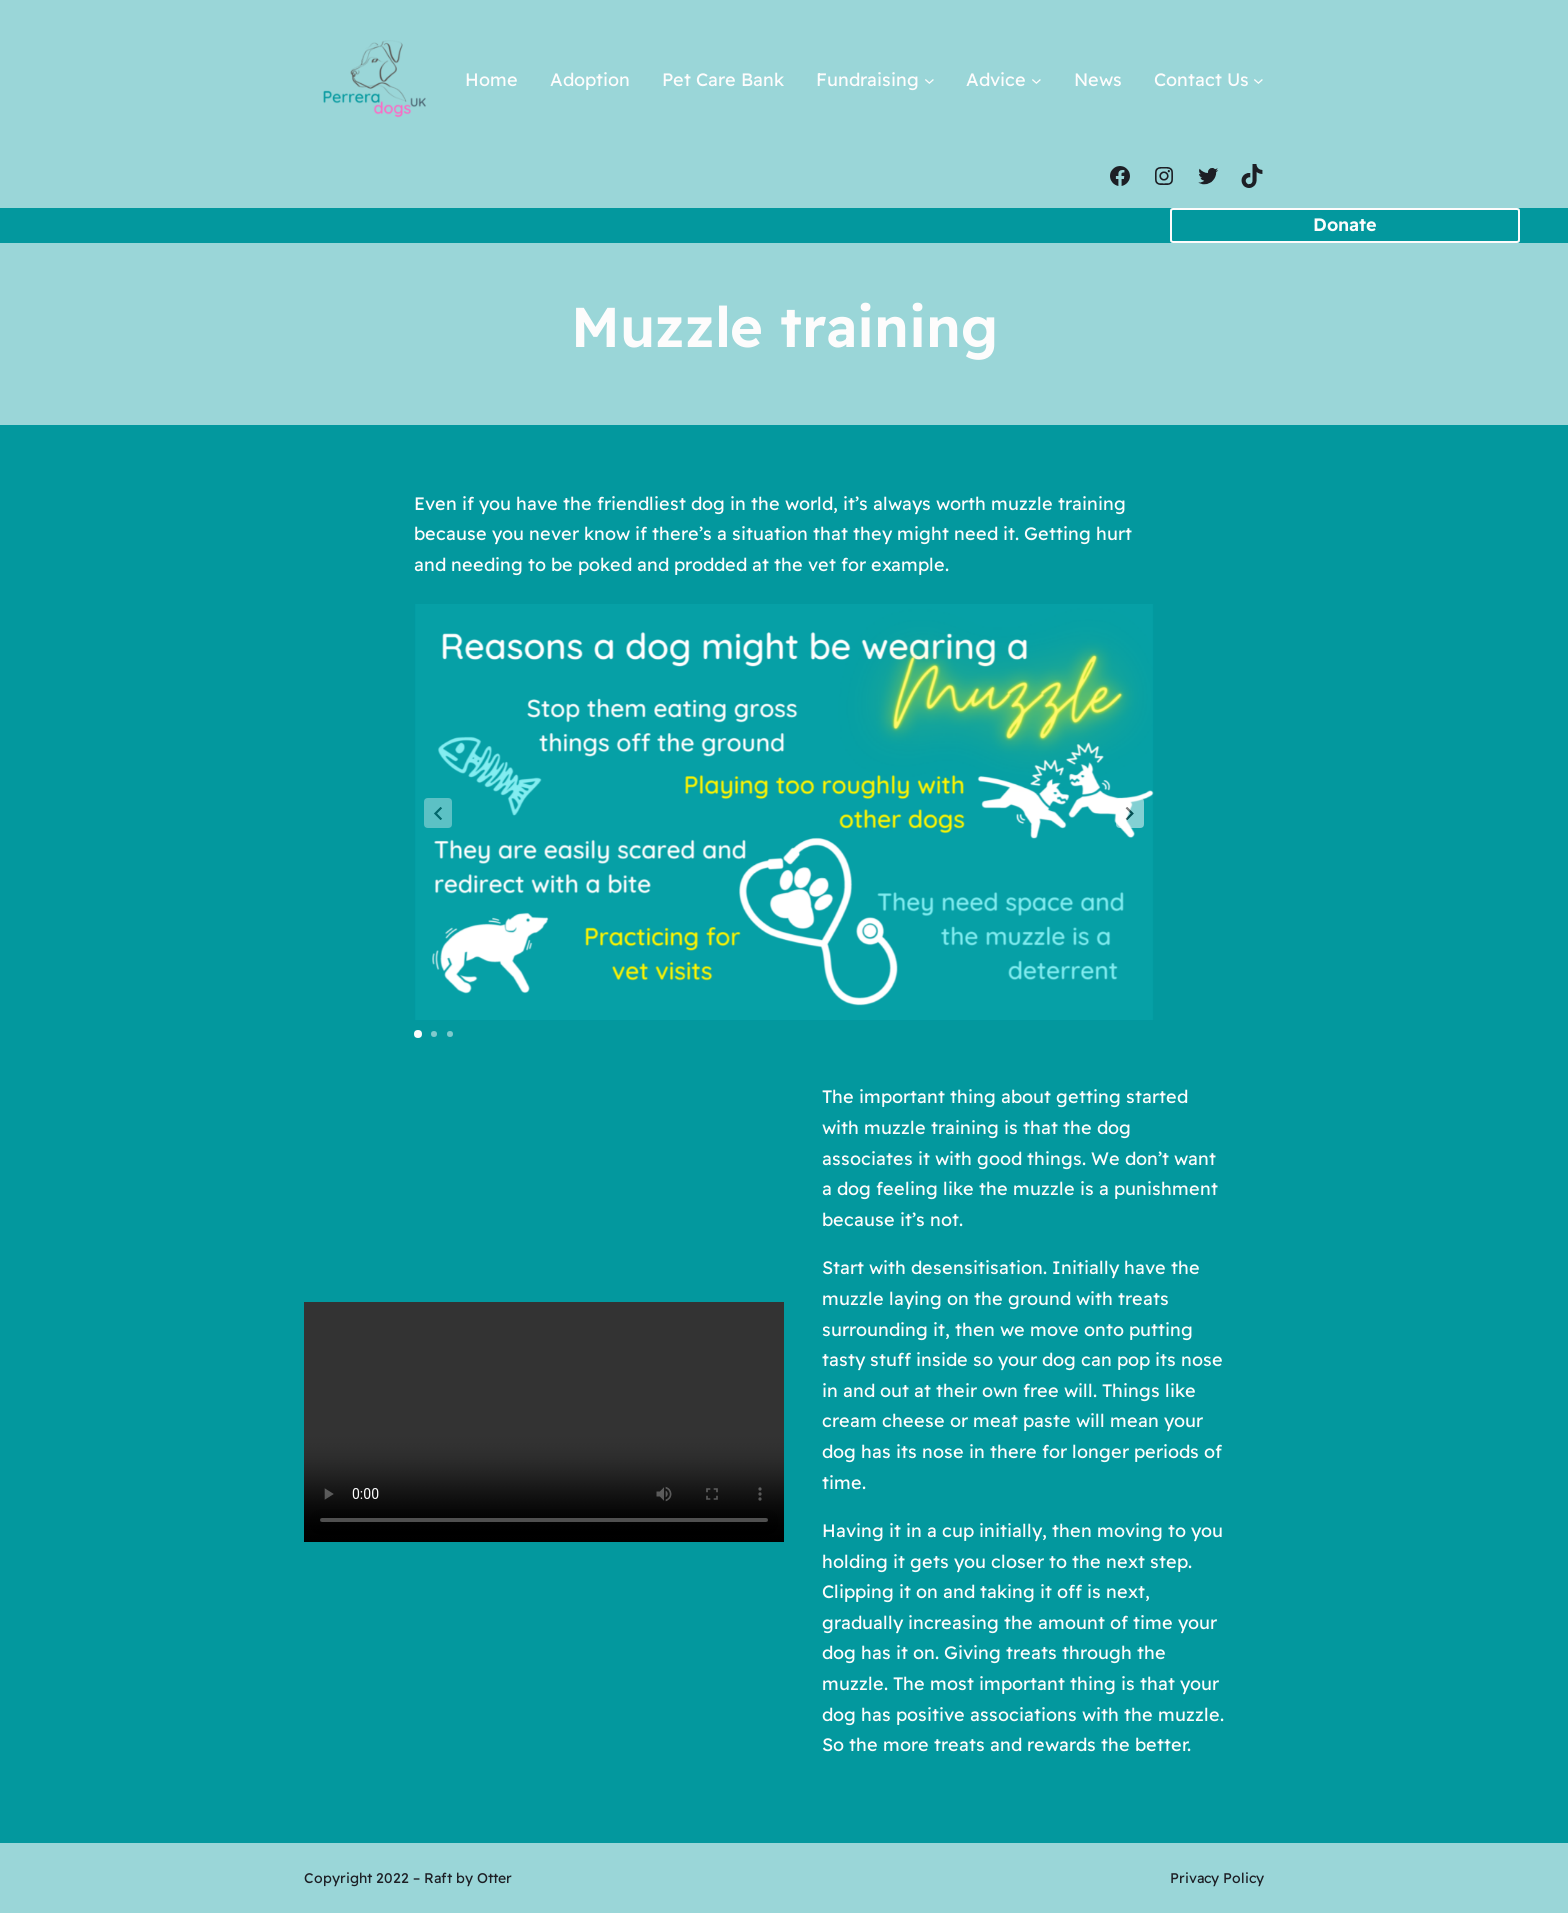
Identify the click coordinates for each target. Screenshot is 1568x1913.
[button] (1130, 813)
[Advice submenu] (1036, 80)
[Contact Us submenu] (1258, 80)
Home (491, 79)
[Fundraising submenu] (929, 80)
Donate (1345, 224)
